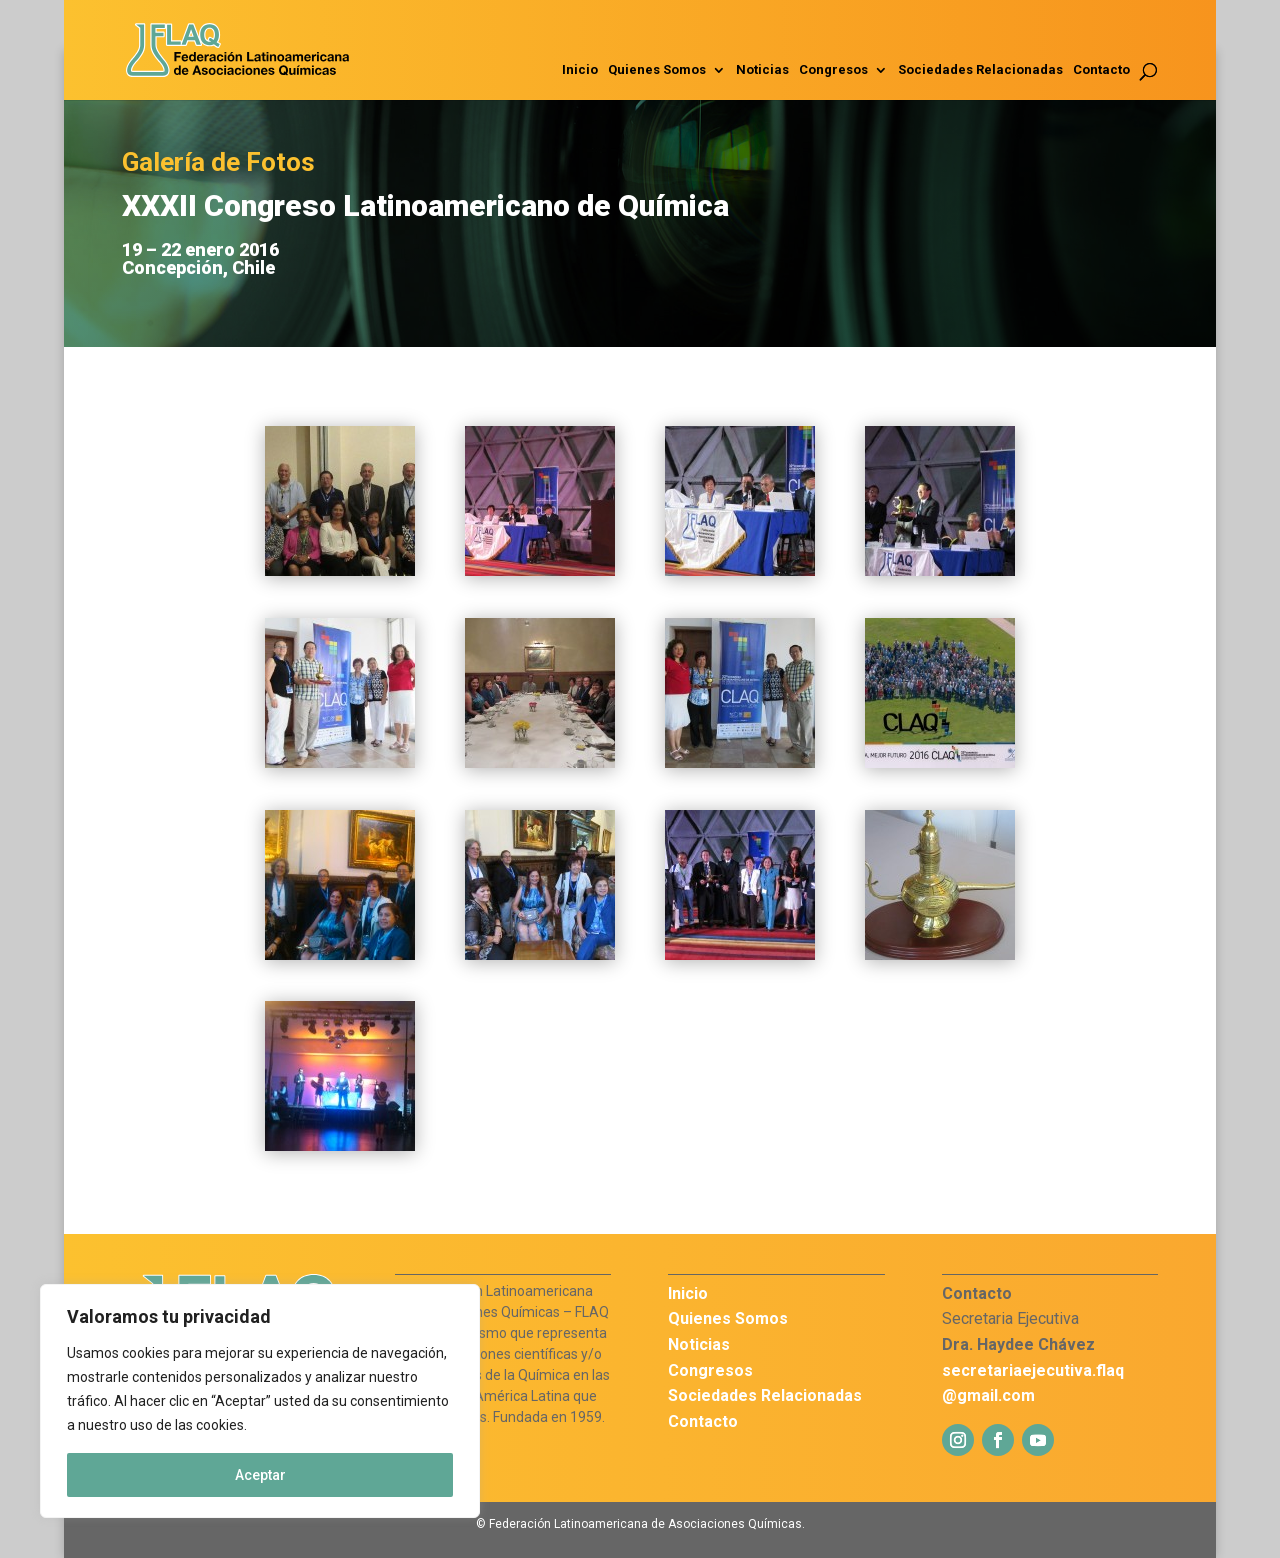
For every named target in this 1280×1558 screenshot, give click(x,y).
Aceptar (260, 1475)
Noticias (762, 70)
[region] (260, 1401)
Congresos (833, 70)
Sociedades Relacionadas (980, 70)
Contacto (1101, 70)
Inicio (580, 70)
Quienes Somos (657, 70)
